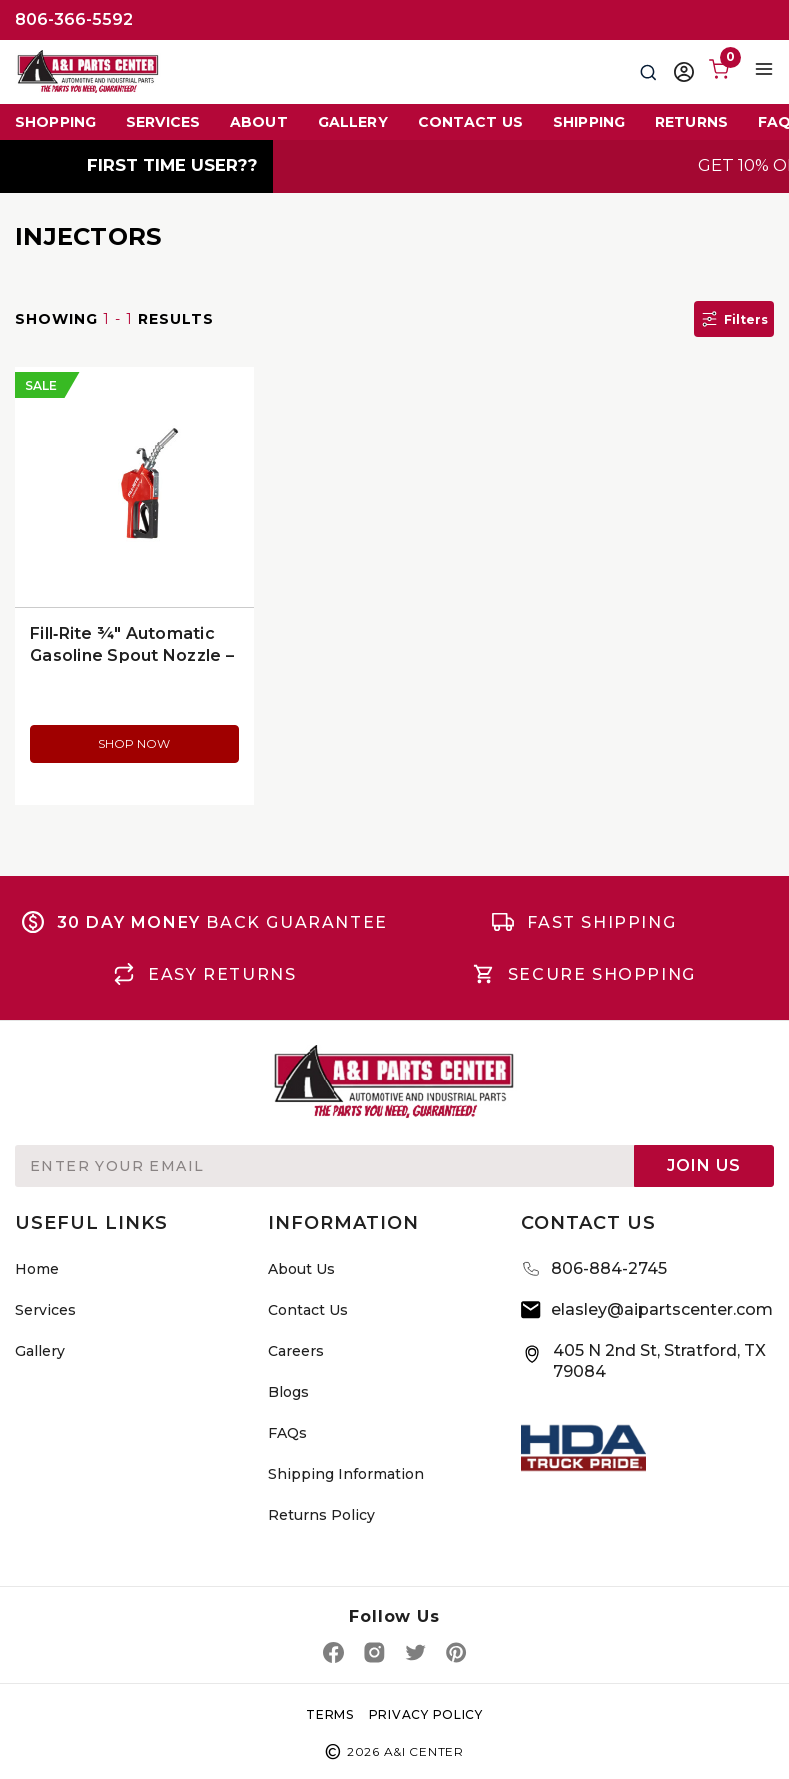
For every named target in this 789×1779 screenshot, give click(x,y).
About (259, 122)
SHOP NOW (134, 743)
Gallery (353, 122)
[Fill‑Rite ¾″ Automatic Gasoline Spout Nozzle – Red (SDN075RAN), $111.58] (134, 487)
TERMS (330, 1714)
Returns (691, 122)
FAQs (287, 1433)
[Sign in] (676, 72)
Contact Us (470, 122)
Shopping (55, 122)
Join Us (704, 1165)
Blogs (288, 1392)
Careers (296, 1351)
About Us (301, 1269)
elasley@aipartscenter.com (662, 1309)
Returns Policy (321, 1515)
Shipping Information (346, 1474)
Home (37, 1269)
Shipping (589, 122)
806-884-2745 (609, 1268)
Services (163, 122)
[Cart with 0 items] (711, 72)
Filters (734, 319)
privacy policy (426, 1714)
